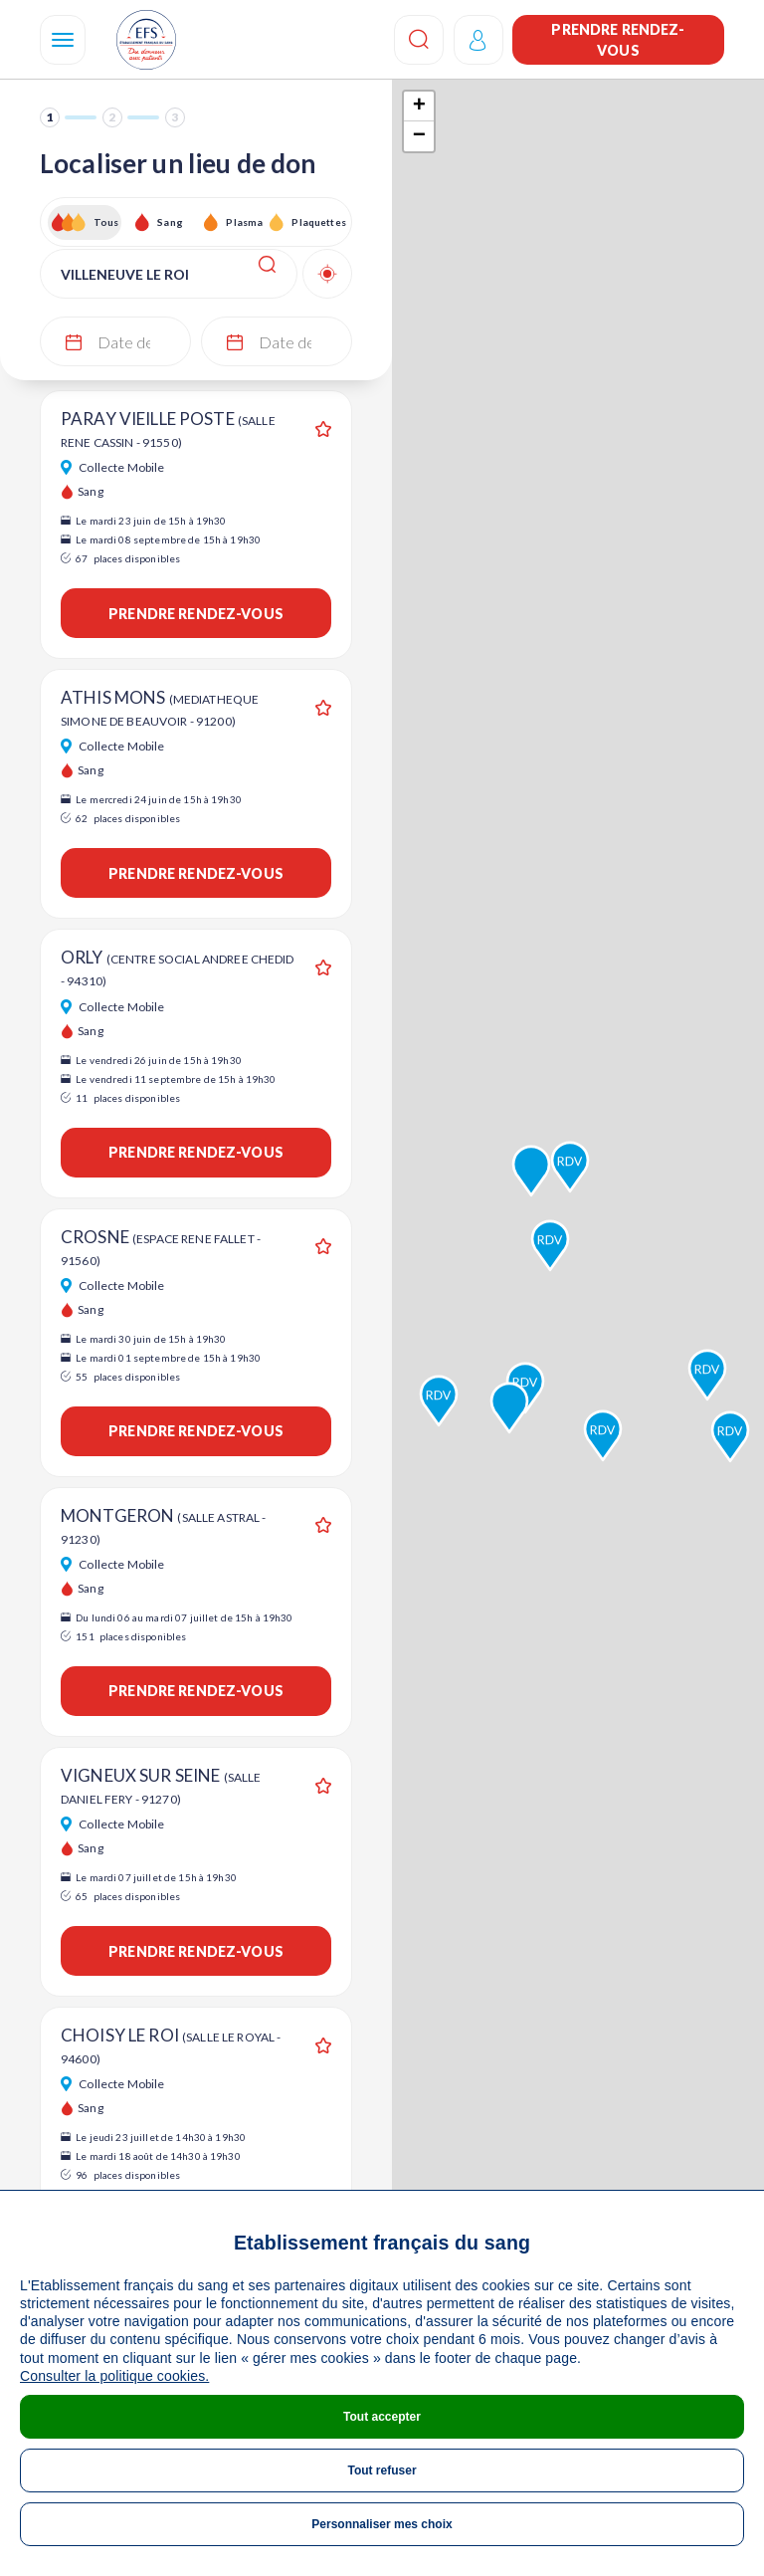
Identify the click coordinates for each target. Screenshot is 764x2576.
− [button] (419, 136)
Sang (170, 222)
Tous (106, 222)
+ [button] (419, 106)
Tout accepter (382, 2417)
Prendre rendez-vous (617, 40)
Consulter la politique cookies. (114, 2376)
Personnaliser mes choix (381, 2524)
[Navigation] (63, 40)
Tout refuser (381, 2470)
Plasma (244, 222)
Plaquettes (317, 222)
